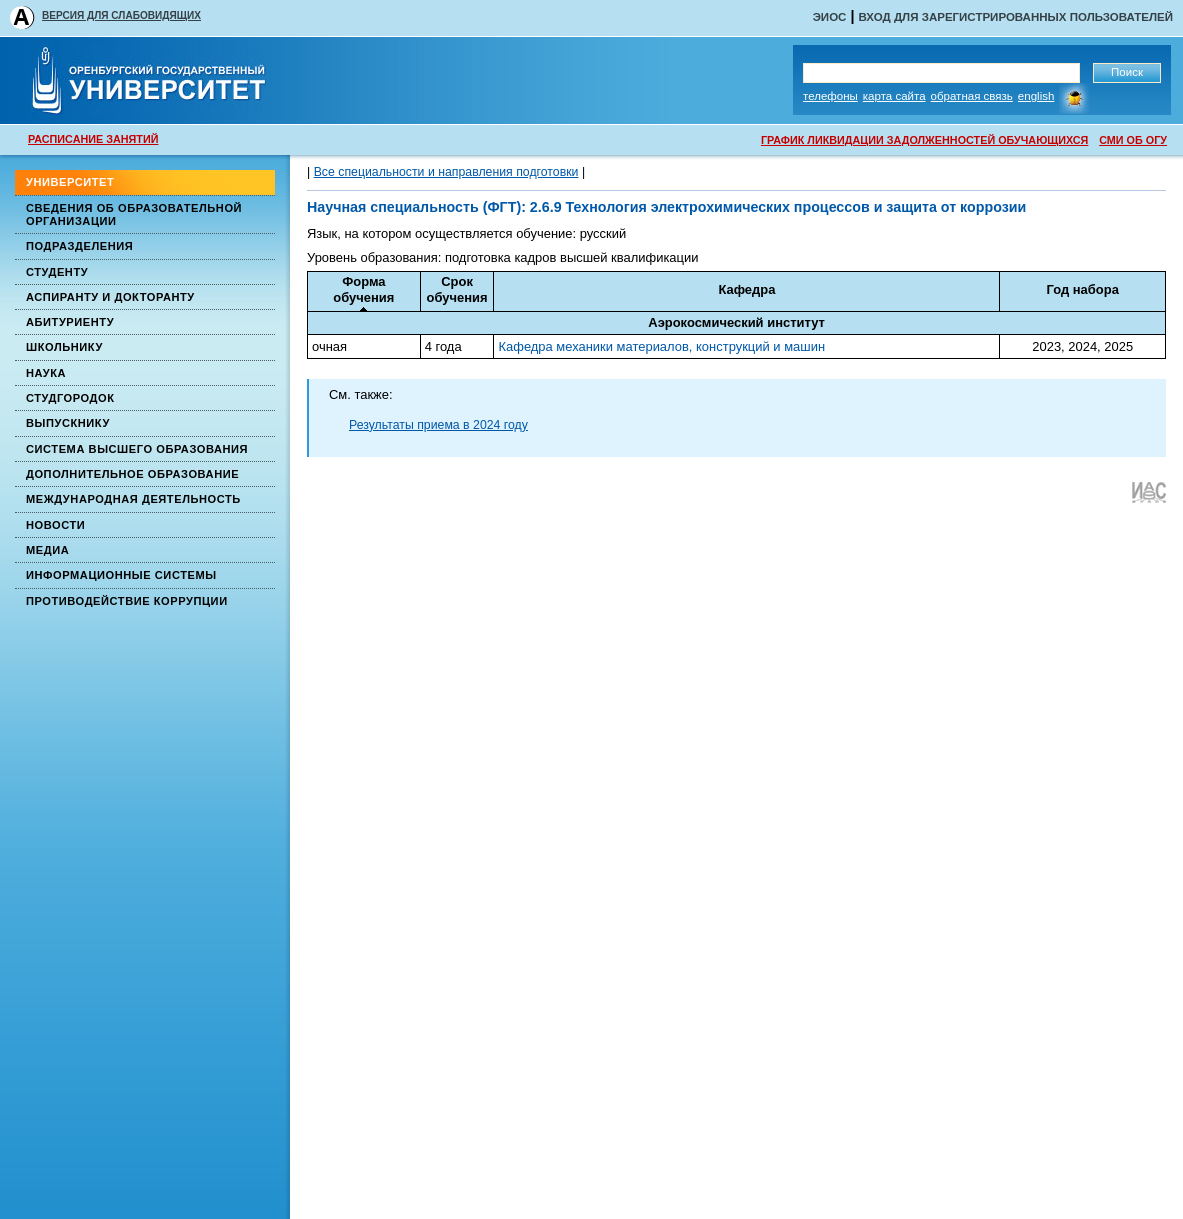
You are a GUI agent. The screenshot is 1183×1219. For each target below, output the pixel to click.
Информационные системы (121, 575)
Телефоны (830, 96)
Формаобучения (363, 289)
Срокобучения (457, 289)
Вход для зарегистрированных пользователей (1015, 17)
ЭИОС (830, 17)
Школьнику (64, 347)
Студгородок (70, 398)
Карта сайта (894, 96)
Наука (46, 373)
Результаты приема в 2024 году (438, 425)
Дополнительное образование (132, 474)
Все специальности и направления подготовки (446, 172)
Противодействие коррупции (127, 601)
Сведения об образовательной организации (134, 214)
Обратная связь (972, 96)
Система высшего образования (137, 449)
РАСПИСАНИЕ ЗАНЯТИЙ (93, 139)
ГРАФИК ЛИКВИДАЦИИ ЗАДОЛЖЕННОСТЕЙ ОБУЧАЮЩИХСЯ (924, 140)
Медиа (47, 550)
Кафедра (746, 289)
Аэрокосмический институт (736, 322)
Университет (70, 182)
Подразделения (79, 246)
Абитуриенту (70, 322)
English (1036, 96)
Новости (55, 525)
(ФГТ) (500, 207)
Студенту (57, 272)
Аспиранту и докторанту (110, 297)
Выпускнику (68, 423)
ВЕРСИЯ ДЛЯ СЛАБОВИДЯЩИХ (121, 15)
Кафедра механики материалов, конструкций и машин (661, 346)
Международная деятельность (133, 499)
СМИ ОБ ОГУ (1133, 140)
